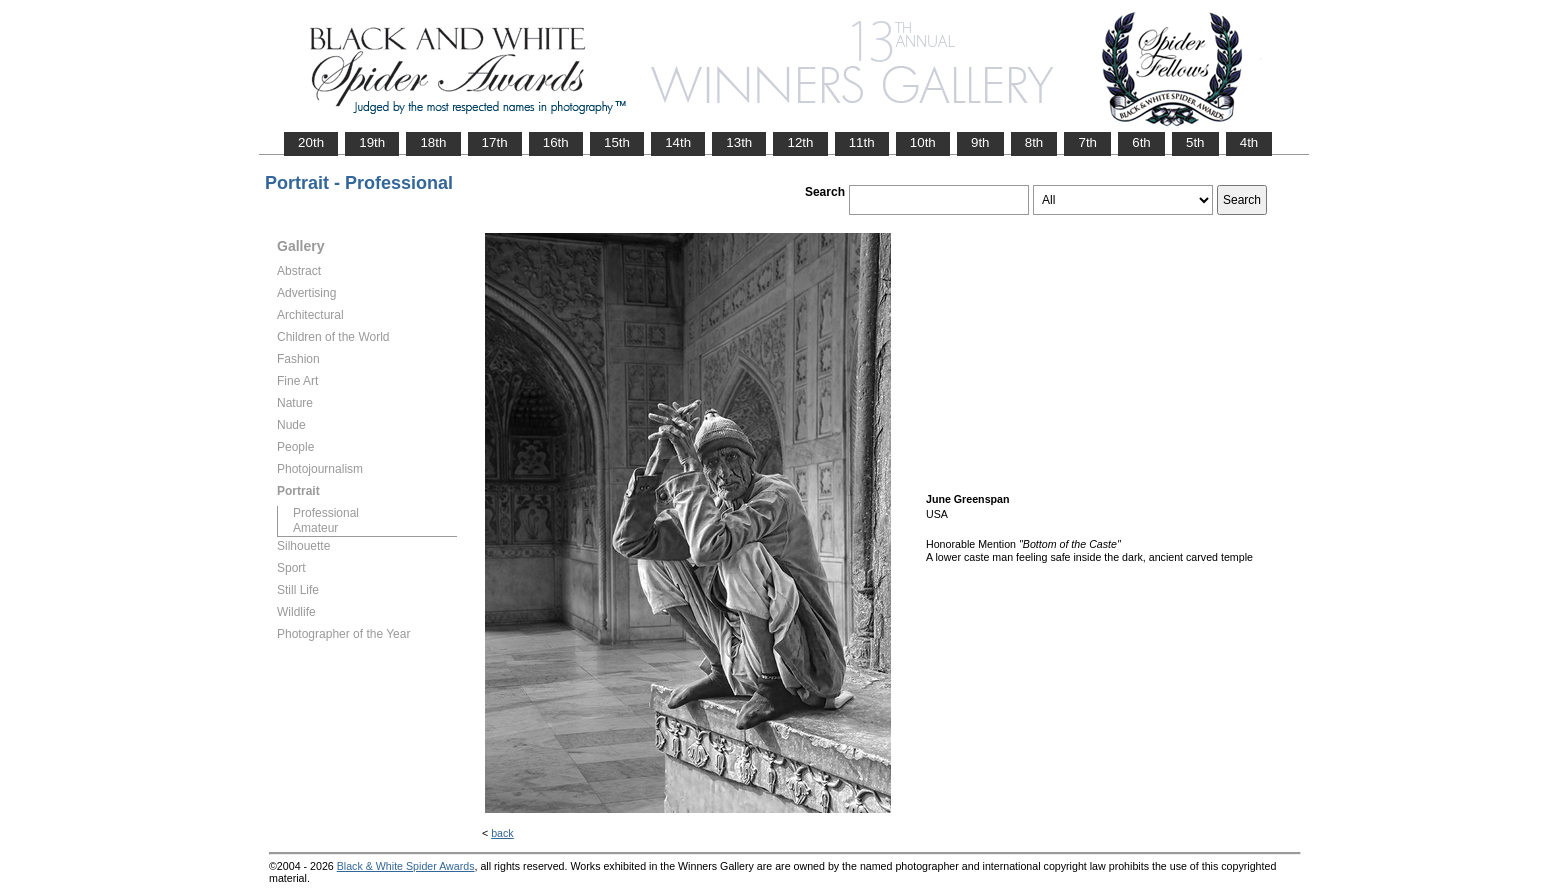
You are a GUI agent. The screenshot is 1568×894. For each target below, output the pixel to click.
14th (678, 142)
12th (800, 142)
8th (1034, 142)
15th (617, 142)
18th (433, 142)
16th (556, 142)
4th (1249, 142)
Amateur (315, 528)
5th (1195, 142)
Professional (326, 513)
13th (739, 142)
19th (372, 142)
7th (1087, 142)
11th (862, 142)
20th (311, 142)
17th (495, 142)
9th (980, 142)
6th (1141, 142)
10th (923, 142)
